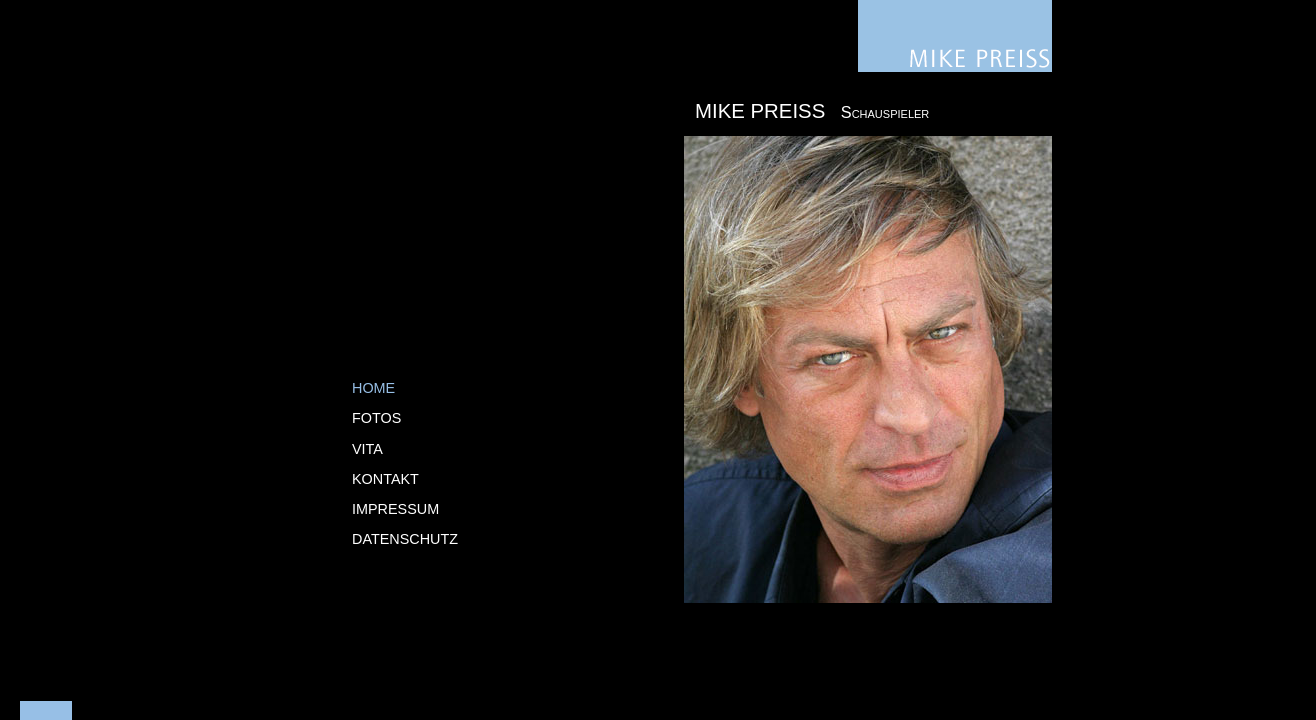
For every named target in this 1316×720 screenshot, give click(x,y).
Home (373, 388)
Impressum (395, 509)
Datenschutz (405, 539)
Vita (367, 449)
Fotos (376, 418)
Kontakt (385, 479)
